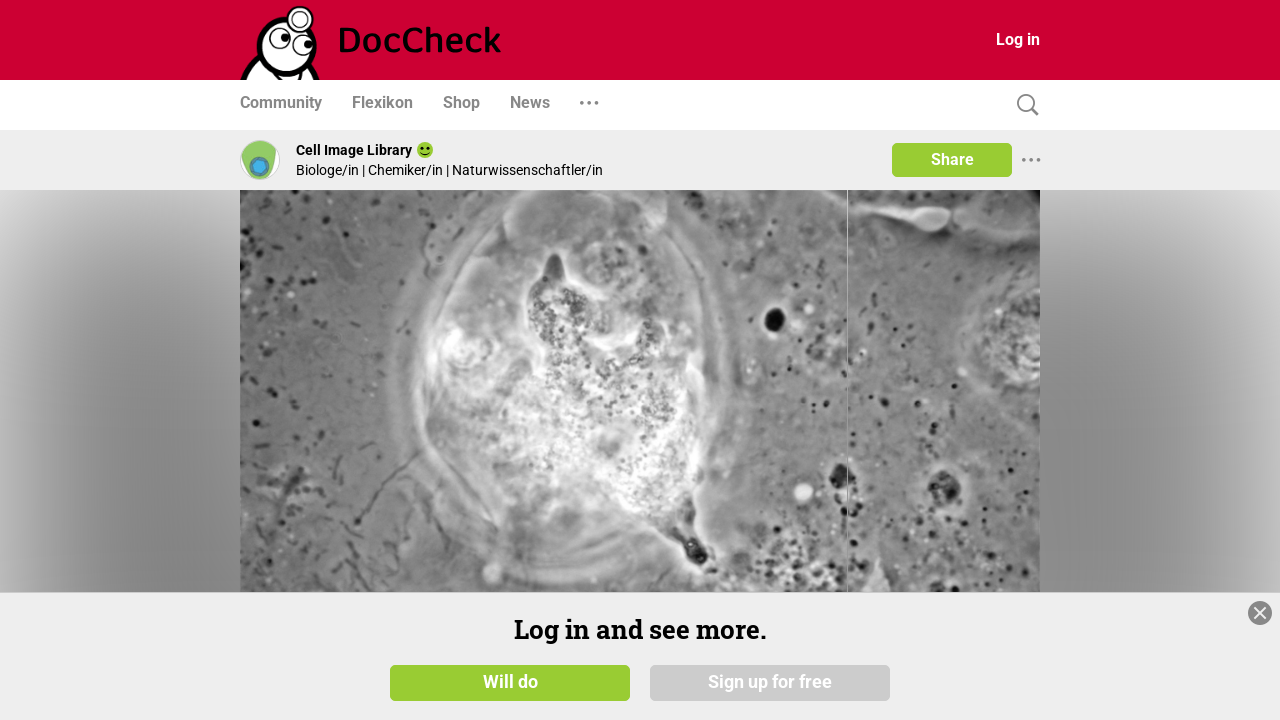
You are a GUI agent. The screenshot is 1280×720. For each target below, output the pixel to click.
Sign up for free (770, 682)
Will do (510, 682)
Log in (1018, 39)
